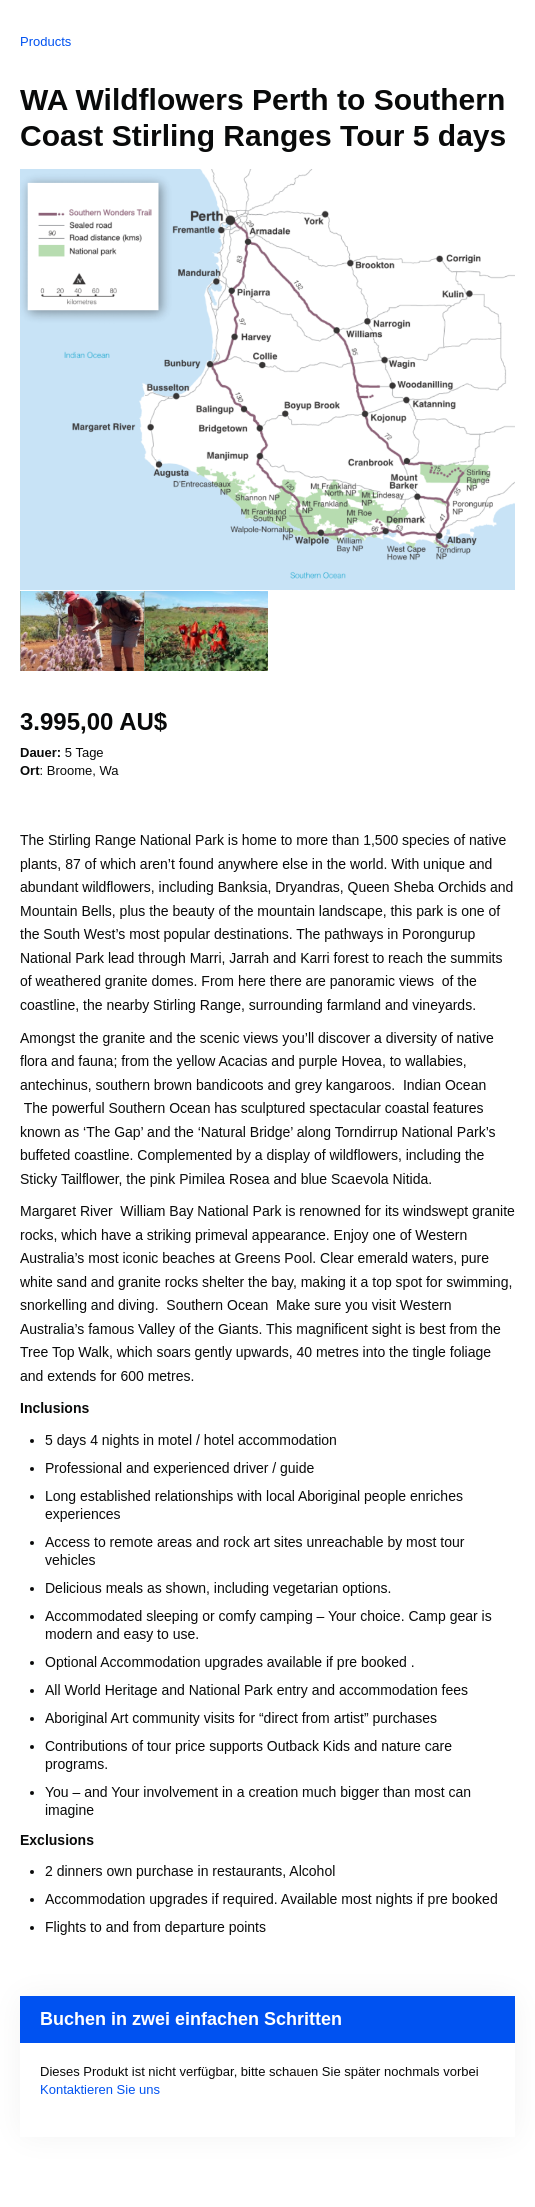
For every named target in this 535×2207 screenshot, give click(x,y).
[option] (82, 631)
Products (45, 41)
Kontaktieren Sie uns (100, 2089)
